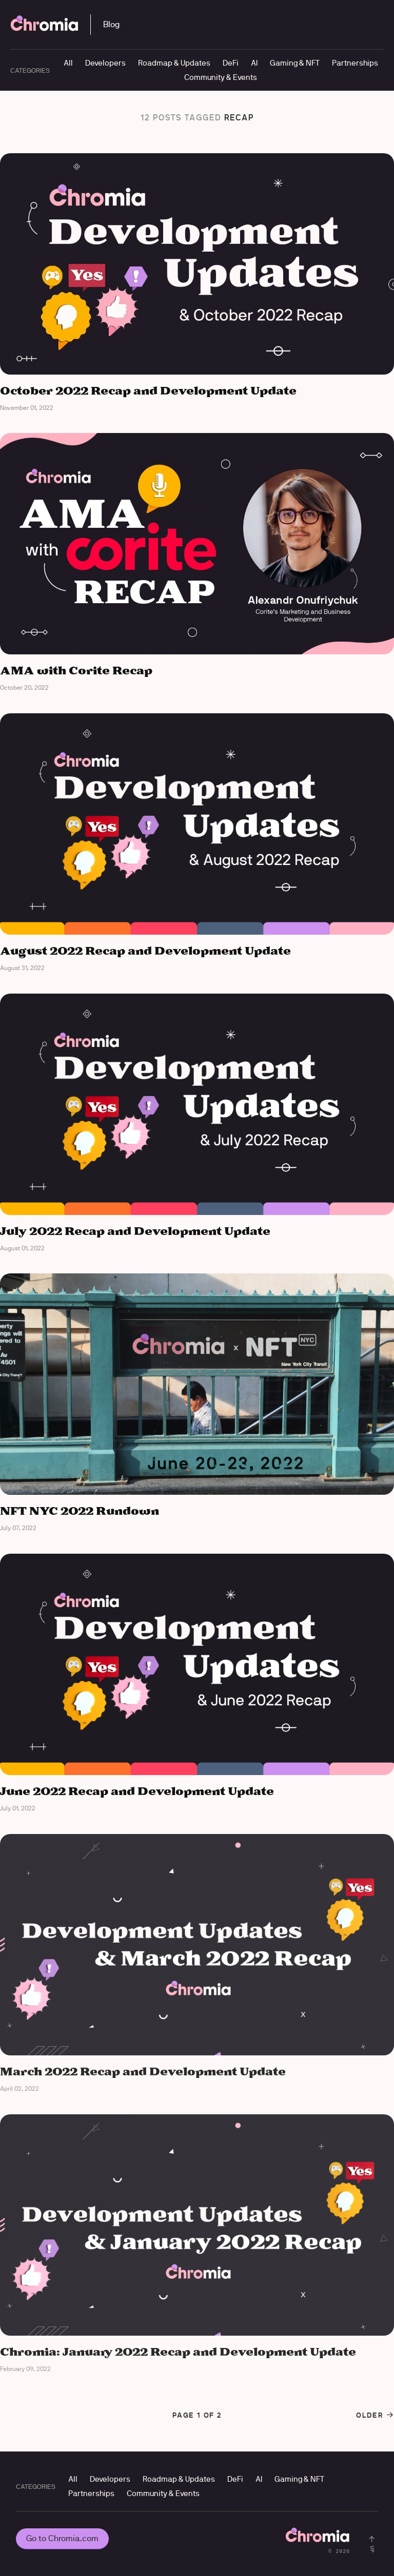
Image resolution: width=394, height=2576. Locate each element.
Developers (105, 63)
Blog (111, 24)
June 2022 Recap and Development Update (137, 1792)
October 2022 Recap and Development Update (148, 391)
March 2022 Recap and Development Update (143, 2072)
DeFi (231, 63)
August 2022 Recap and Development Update (145, 951)
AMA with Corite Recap (76, 671)
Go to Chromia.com (62, 2538)
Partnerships (355, 63)
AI (254, 63)
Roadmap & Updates (174, 63)
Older (375, 2415)
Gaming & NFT (295, 63)
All (68, 63)
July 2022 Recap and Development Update (135, 1232)
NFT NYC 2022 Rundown (79, 1511)
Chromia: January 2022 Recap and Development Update (178, 2352)
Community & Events (220, 77)
